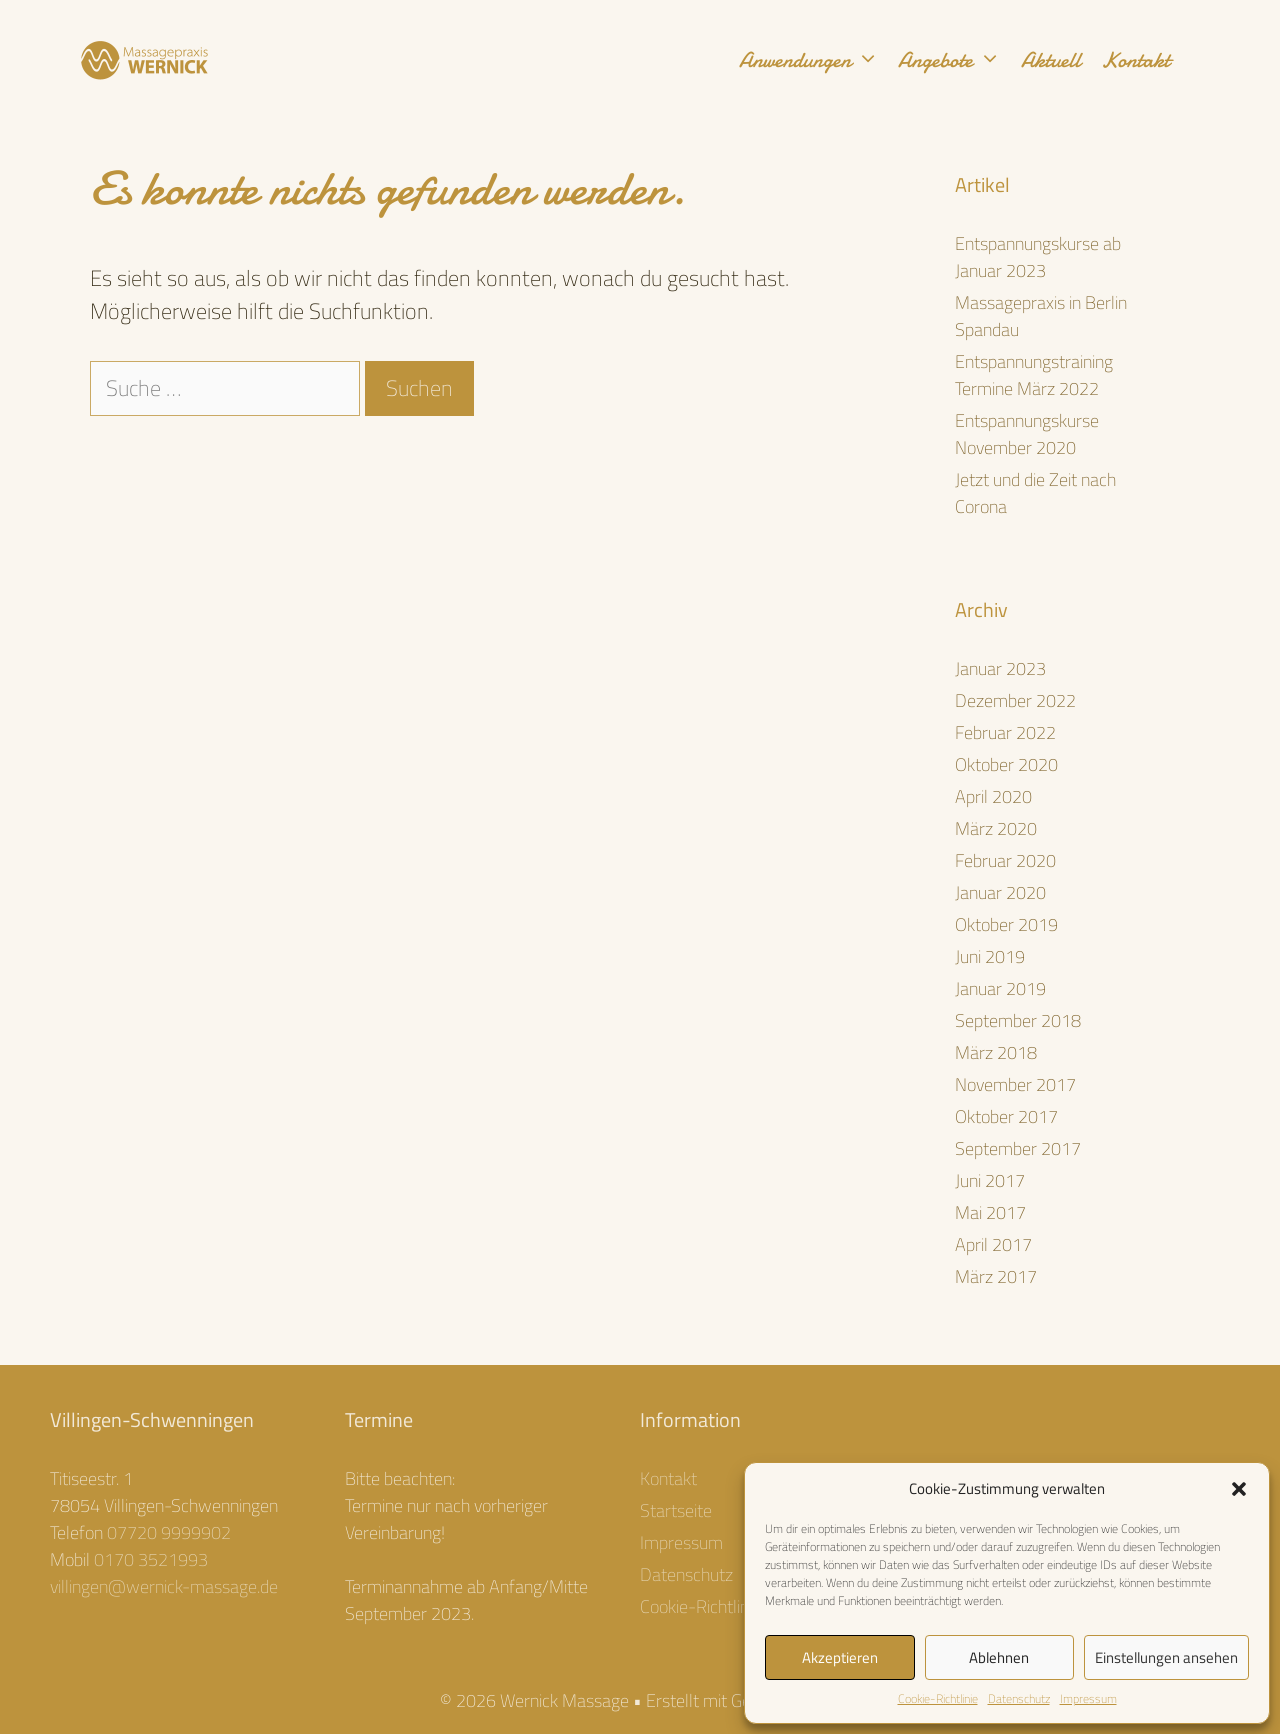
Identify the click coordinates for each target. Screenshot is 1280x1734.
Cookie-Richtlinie (938, 1699)
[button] (1239, 1489)
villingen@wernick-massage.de (164, 1586)
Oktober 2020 (1006, 764)
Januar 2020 (1000, 892)
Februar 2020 (1005, 860)
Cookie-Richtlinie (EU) (717, 1606)
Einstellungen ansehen (1166, 1657)
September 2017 (1018, 1148)
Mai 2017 (990, 1212)
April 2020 (993, 796)
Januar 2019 (1000, 988)
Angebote (954, 60)
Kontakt (1135, 60)
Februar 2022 (1005, 732)
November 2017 (1015, 1084)
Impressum (1088, 1699)
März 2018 (996, 1052)
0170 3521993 (151, 1559)
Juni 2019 (990, 956)
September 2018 (1018, 1020)
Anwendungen (814, 60)
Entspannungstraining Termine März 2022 (1034, 375)
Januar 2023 (1000, 668)
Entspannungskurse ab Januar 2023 (1038, 257)
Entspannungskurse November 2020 (1027, 434)
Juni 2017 (990, 1180)
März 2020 (996, 828)
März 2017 (996, 1276)
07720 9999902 (169, 1532)
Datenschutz (1019, 1699)
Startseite (676, 1510)
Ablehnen (999, 1657)
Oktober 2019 (1006, 924)
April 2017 (993, 1244)
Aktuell (1051, 60)
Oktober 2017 (1006, 1116)
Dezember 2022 (1015, 700)
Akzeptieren (840, 1657)
